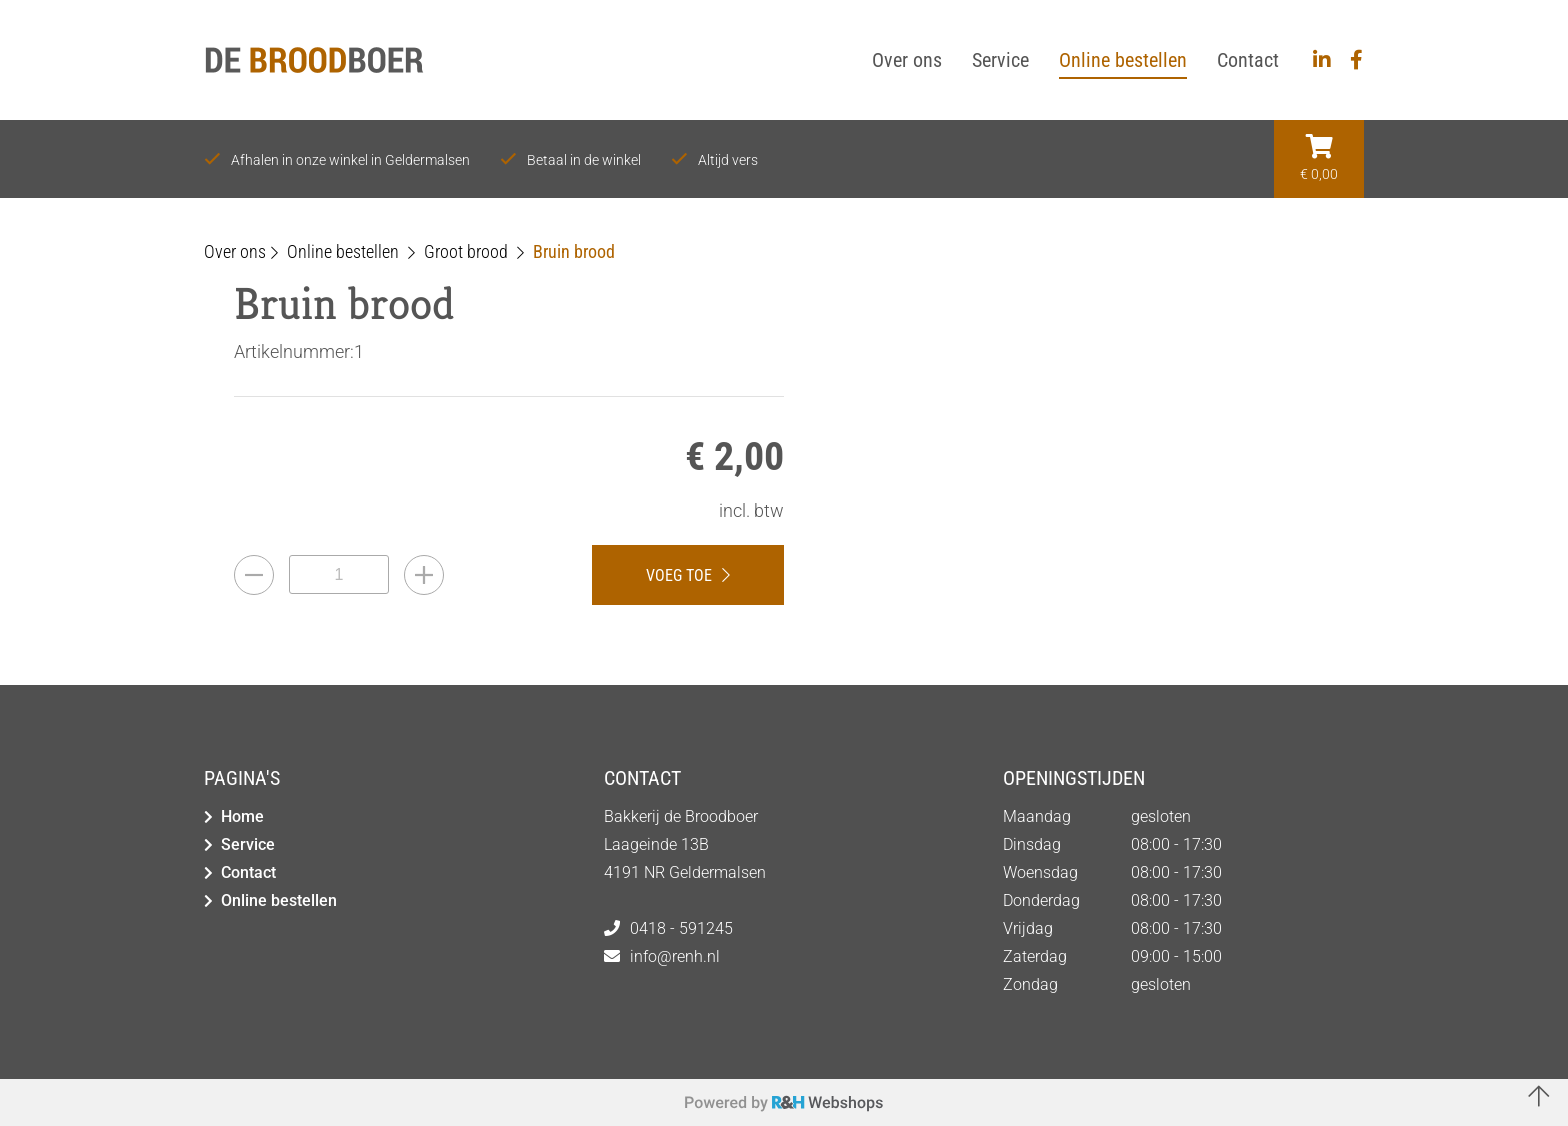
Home (242, 816)
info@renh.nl (675, 956)
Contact (248, 872)
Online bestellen (279, 900)
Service (248, 844)
